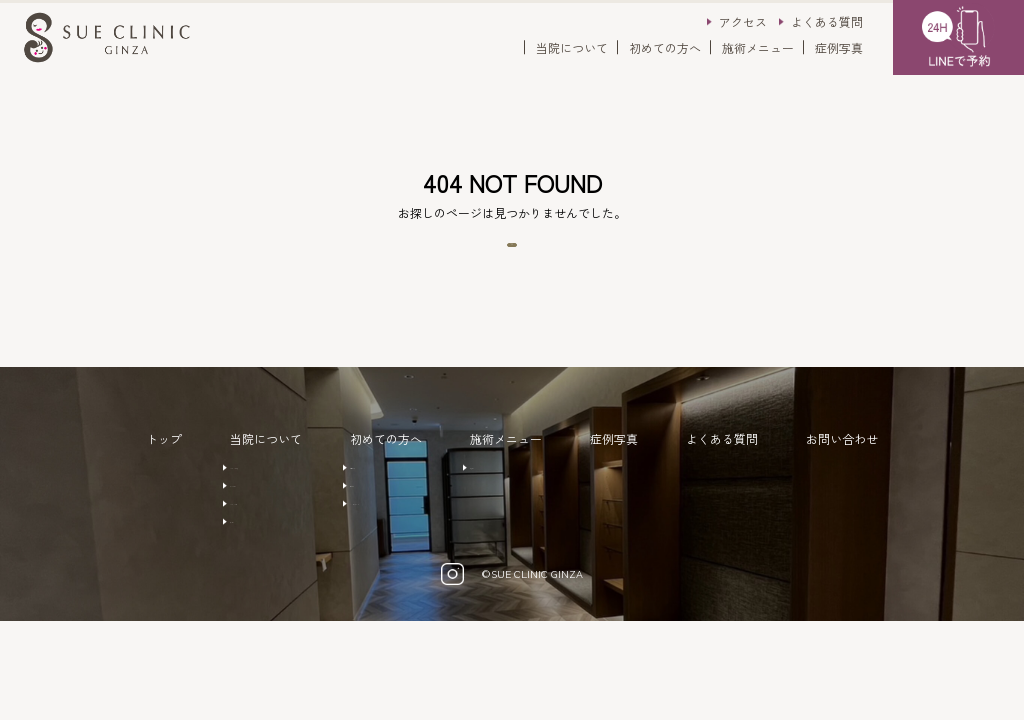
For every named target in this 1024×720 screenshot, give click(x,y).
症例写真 (839, 47)
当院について (572, 47)
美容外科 (539, 498)
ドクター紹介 (236, 528)
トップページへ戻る (512, 259)
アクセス (743, 21)
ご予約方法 (382, 498)
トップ (127, 467)
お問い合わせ (879, 467)
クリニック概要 (242, 558)
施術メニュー (758, 47)
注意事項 (376, 528)
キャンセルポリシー (406, 558)
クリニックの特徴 (248, 498)
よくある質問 (827, 21)
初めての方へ (665, 47)
